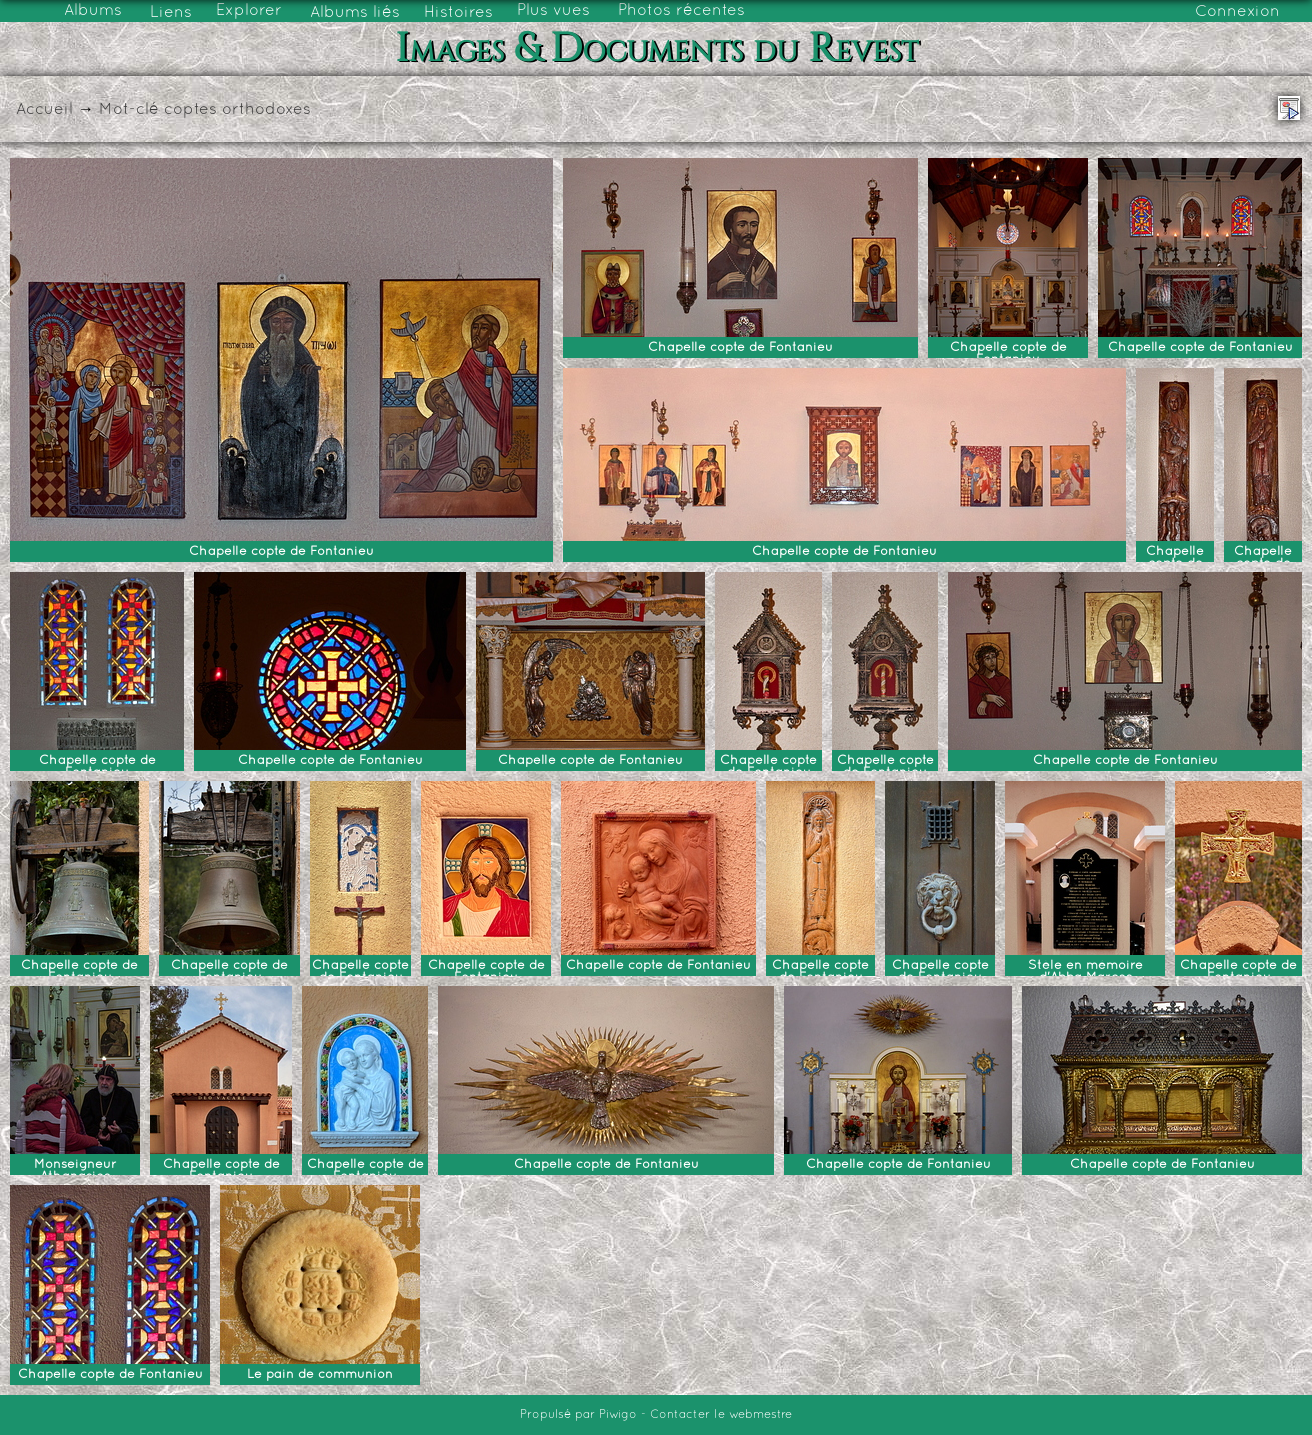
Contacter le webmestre (721, 1415)
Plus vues (553, 11)
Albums (93, 11)
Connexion (1237, 12)
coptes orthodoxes (237, 110)
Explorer (249, 11)
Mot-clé (129, 110)
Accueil (44, 110)
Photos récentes (681, 11)
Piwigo (618, 1415)
